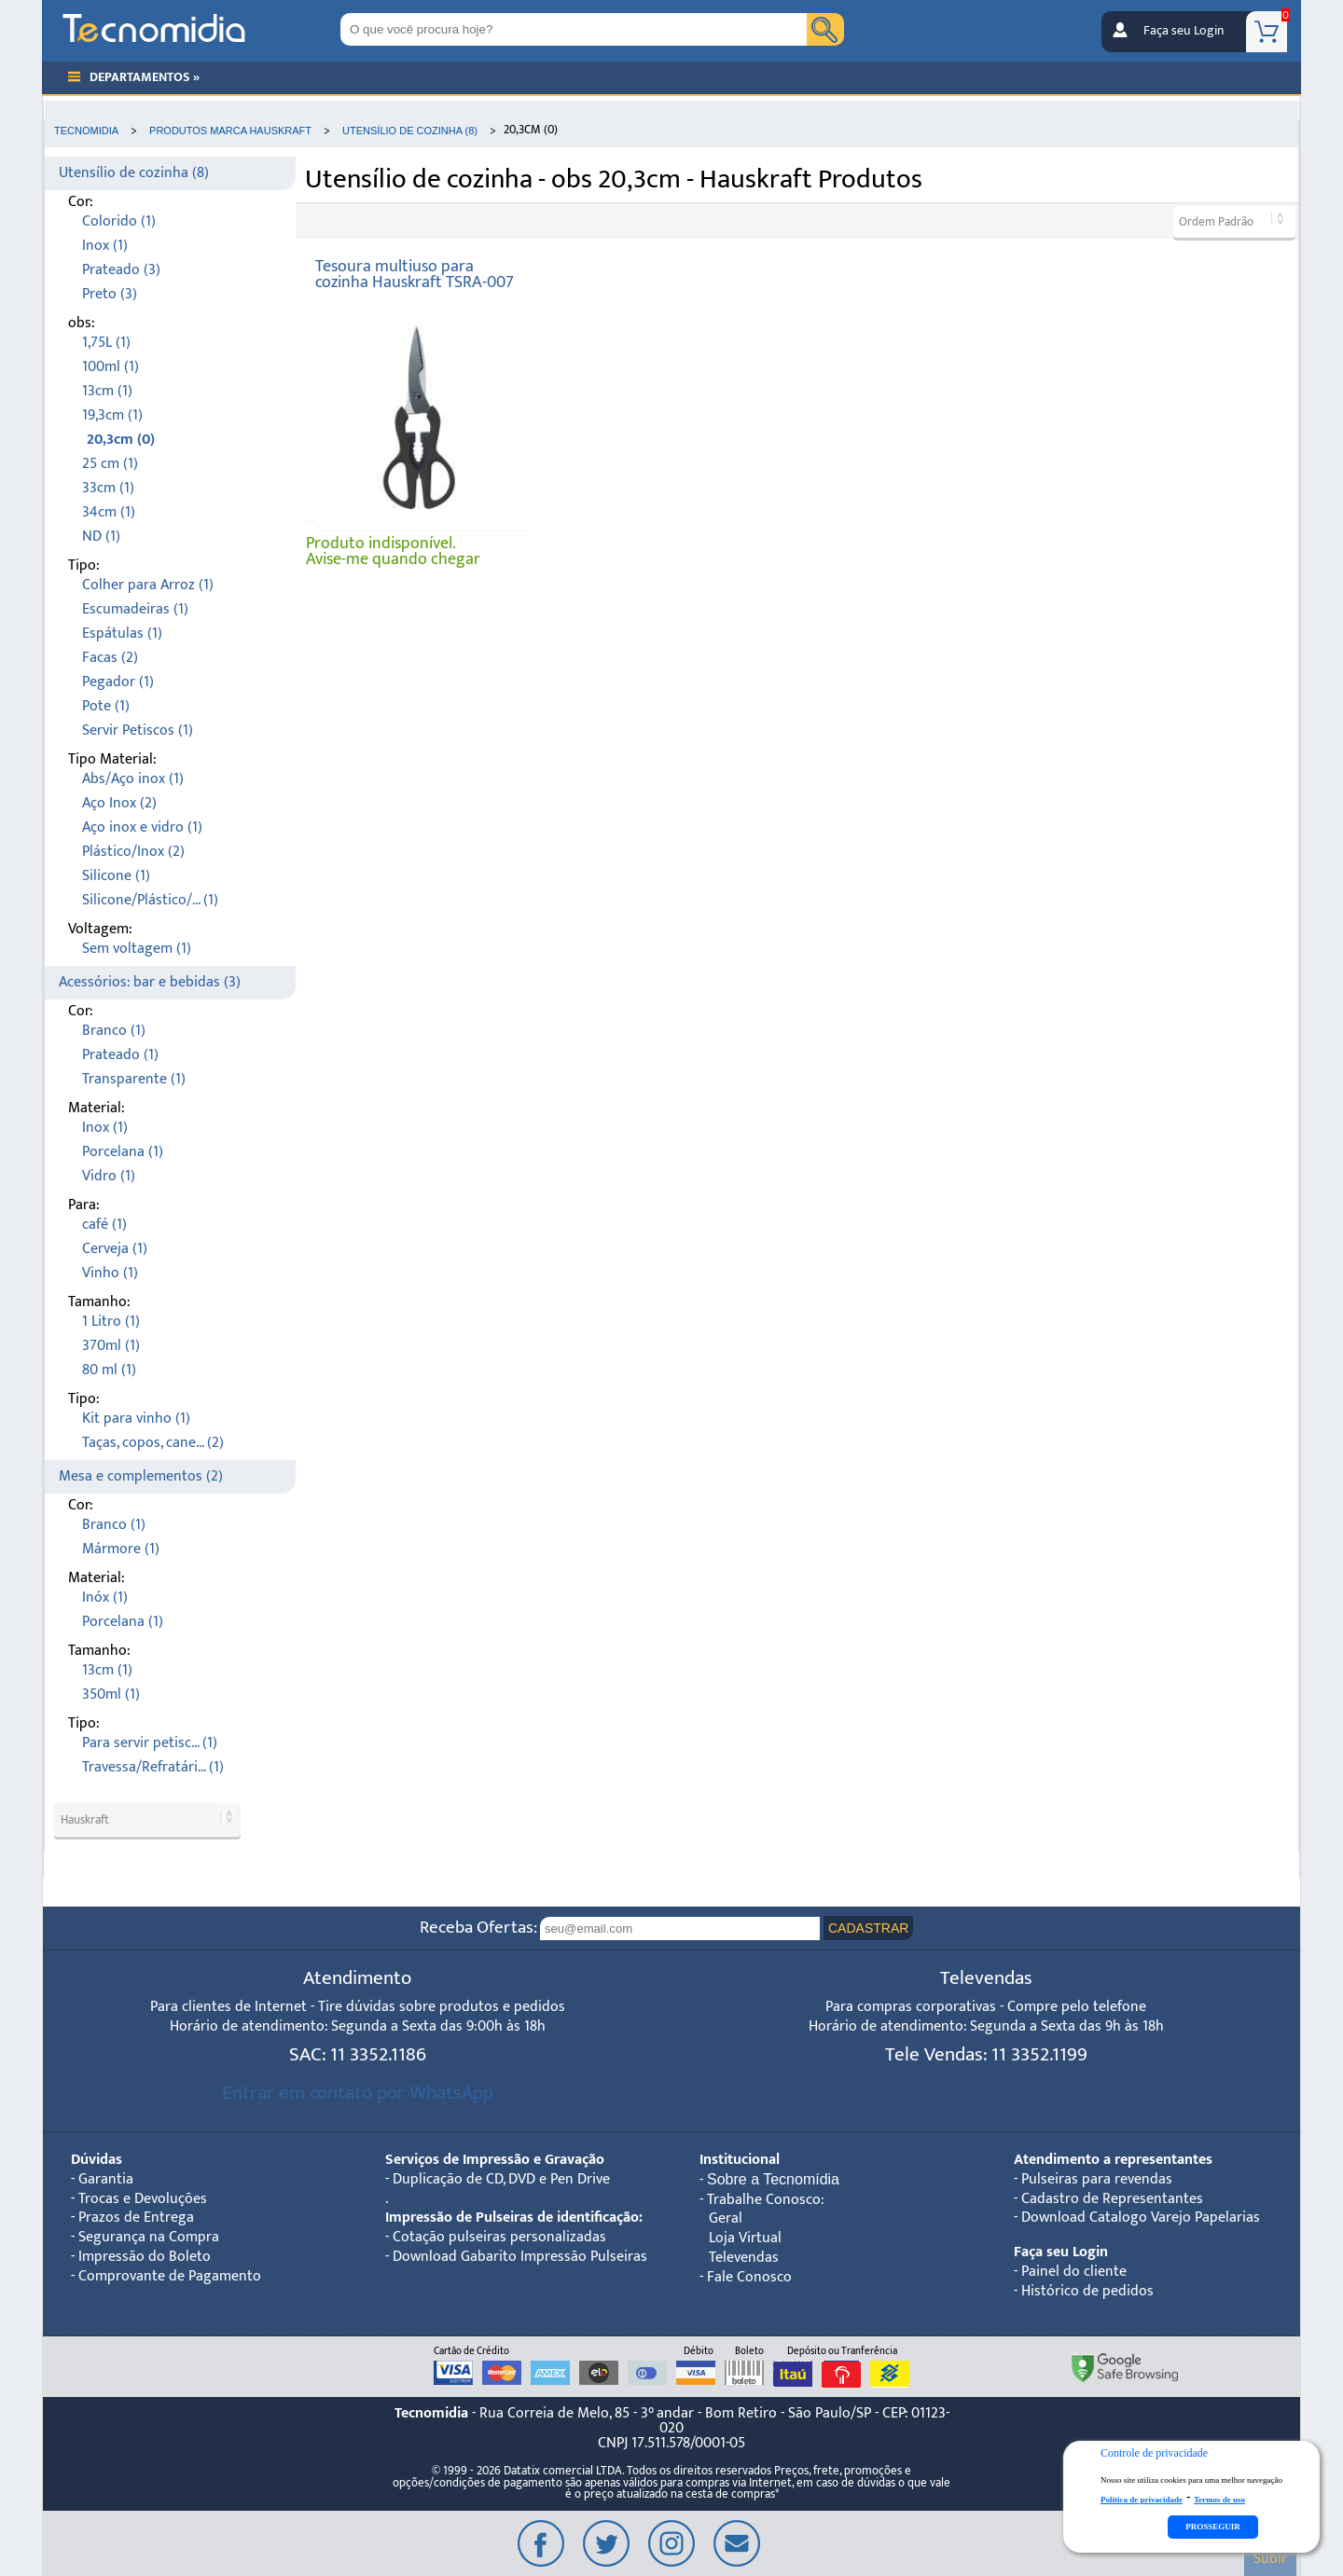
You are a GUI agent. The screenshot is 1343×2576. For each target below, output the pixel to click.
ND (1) (101, 536)
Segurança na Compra (148, 2237)
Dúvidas (96, 2159)
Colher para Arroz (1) (148, 585)
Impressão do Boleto (144, 2256)
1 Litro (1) (111, 1321)
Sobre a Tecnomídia (773, 2179)
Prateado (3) (121, 269)
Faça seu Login (1183, 31)
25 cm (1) (110, 463)
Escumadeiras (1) (135, 609)
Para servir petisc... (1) (149, 1743)
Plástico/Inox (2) (133, 851)
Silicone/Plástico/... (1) (150, 900)
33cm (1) (108, 488)
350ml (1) (111, 1694)
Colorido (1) (119, 221)
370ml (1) (111, 1345)
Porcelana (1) (122, 1151)
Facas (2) (110, 657)
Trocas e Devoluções (142, 2198)
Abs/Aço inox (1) (133, 779)
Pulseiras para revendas (1096, 2179)
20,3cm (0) (121, 439)
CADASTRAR (868, 1928)
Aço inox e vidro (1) (142, 827)
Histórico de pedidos (1087, 2291)
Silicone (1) (116, 876)
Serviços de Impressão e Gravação (494, 2159)
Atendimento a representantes (1113, 2159)
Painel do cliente (1074, 2271)
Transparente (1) (134, 1079)
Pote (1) (106, 706)
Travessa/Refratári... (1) (153, 1767)
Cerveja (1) (114, 1248)
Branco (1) (113, 1030)
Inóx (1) (105, 1597)
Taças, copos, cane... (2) (153, 1442)
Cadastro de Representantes (1112, 2198)
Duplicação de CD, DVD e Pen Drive (501, 2179)
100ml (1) (110, 366)
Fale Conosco (749, 2277)
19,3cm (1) (112, 415)
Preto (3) (109, 294)
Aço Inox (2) (119, 803)
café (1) (104, 1224)
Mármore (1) (120, 1549)
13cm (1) (107, 391)
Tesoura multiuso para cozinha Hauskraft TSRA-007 (414, 274)
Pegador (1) (118, 682)
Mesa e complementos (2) (141, 1476)
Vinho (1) (110, 1273)
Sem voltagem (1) (136, 948)
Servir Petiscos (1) (137, 730)
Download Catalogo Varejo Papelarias (1140, 2217)
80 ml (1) (109, 1370)
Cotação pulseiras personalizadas (499, 2237)
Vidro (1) (108, 1176)
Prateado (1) (120, 1055)
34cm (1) (108, 512)
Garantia (105, 2179)
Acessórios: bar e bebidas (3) (150, 982)
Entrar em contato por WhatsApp (357, 2092)
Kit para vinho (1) (136, 1418)
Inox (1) (105, 245)
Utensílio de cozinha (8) (134, 173)
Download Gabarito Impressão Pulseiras (520, 2256)
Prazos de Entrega (136, 2217)
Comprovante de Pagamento (169, 2276)
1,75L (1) (106, 342)
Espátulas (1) (122, 633)
